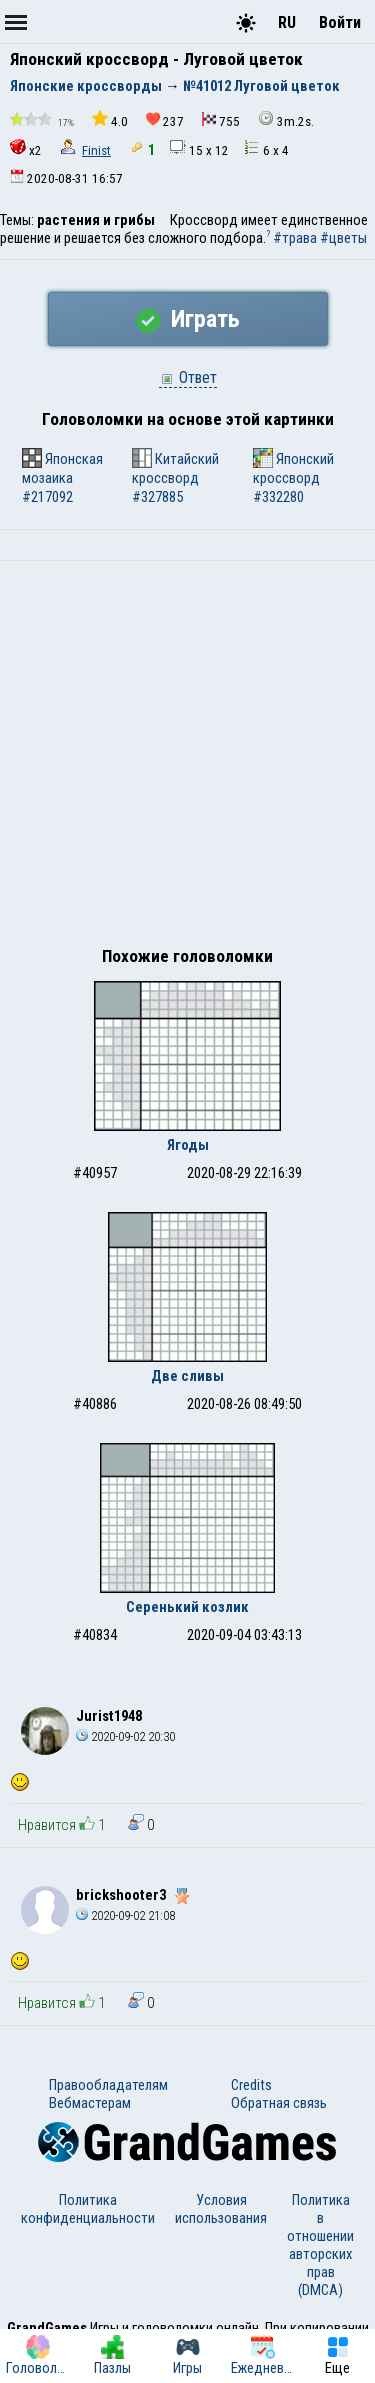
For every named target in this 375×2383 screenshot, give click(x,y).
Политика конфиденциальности (88, 2209)
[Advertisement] (187, 758)
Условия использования (221, 2209)
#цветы (343, 238)
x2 (26, 148)
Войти (340, 22)
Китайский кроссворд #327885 (175, 477)
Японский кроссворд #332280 (293, 477)
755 (221, 120)
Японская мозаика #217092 (62, 477)
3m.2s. (286, 119)
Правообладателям (108, 2085)
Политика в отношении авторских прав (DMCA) (320, 2245)
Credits (251, 2085)
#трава (295, 238)
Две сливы (187, 1376)
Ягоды (188, 1145)
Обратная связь (279, 2103)
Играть (188, 319)
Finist (96, 150)
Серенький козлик (187, 1607)
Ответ (188, 377)
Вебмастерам (90, 2103)
